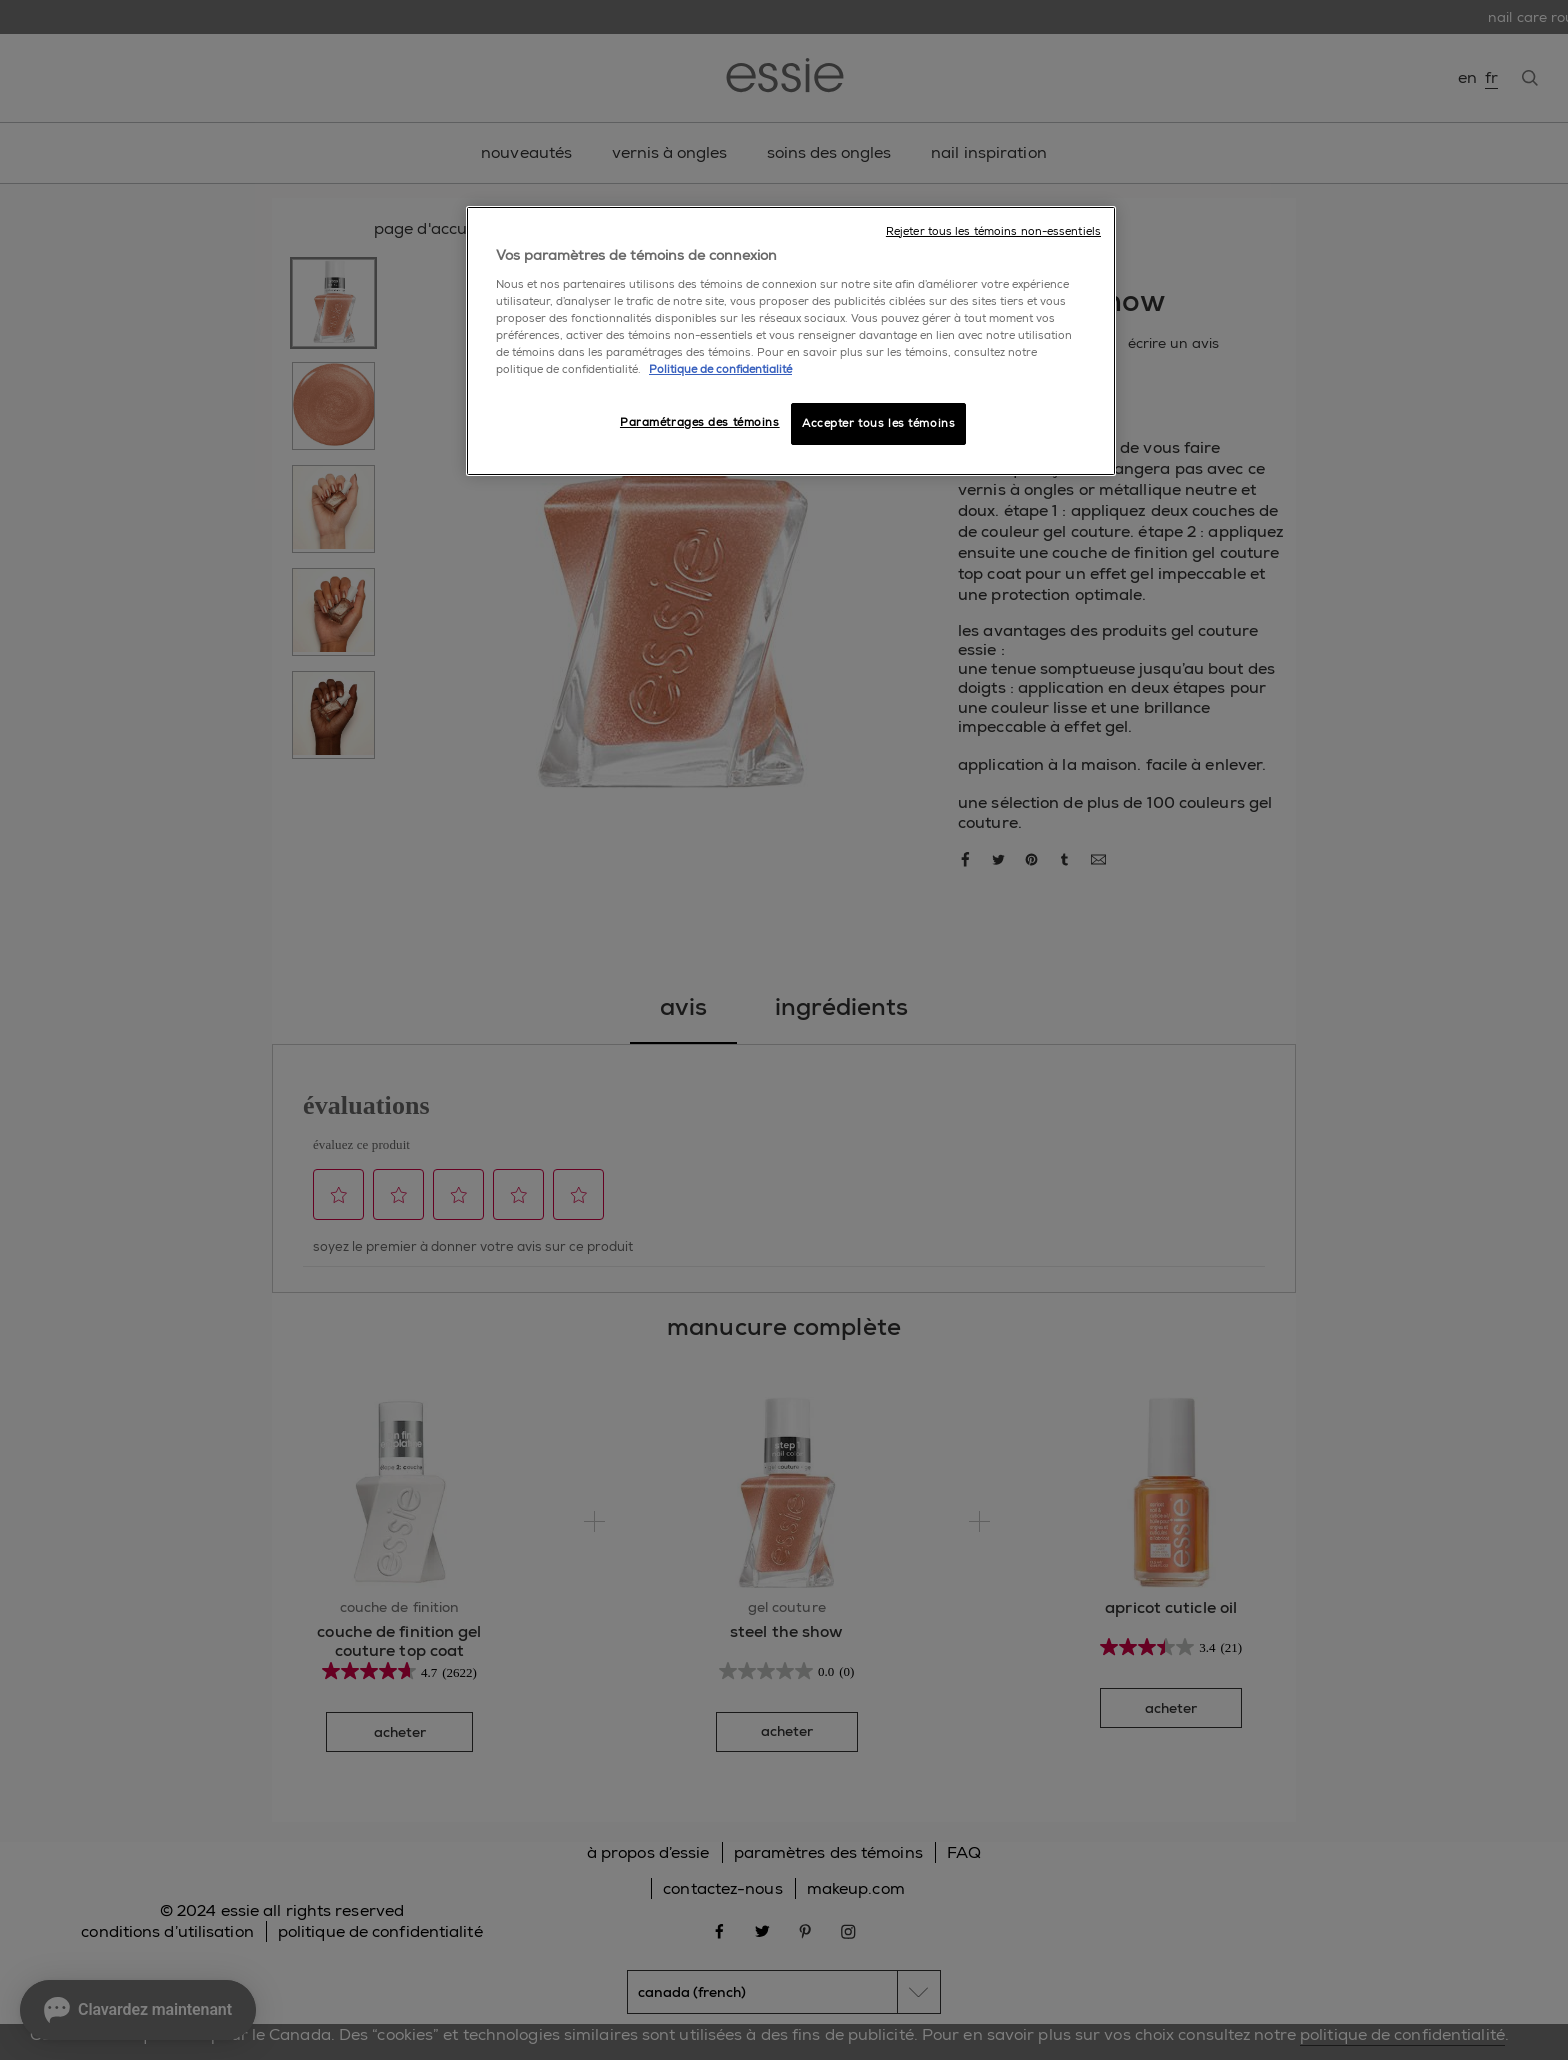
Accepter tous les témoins (878, 423)
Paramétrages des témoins (700, 422)
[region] (791, 341)
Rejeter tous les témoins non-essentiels (993, 231)
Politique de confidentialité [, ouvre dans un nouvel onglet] (720, 369)
